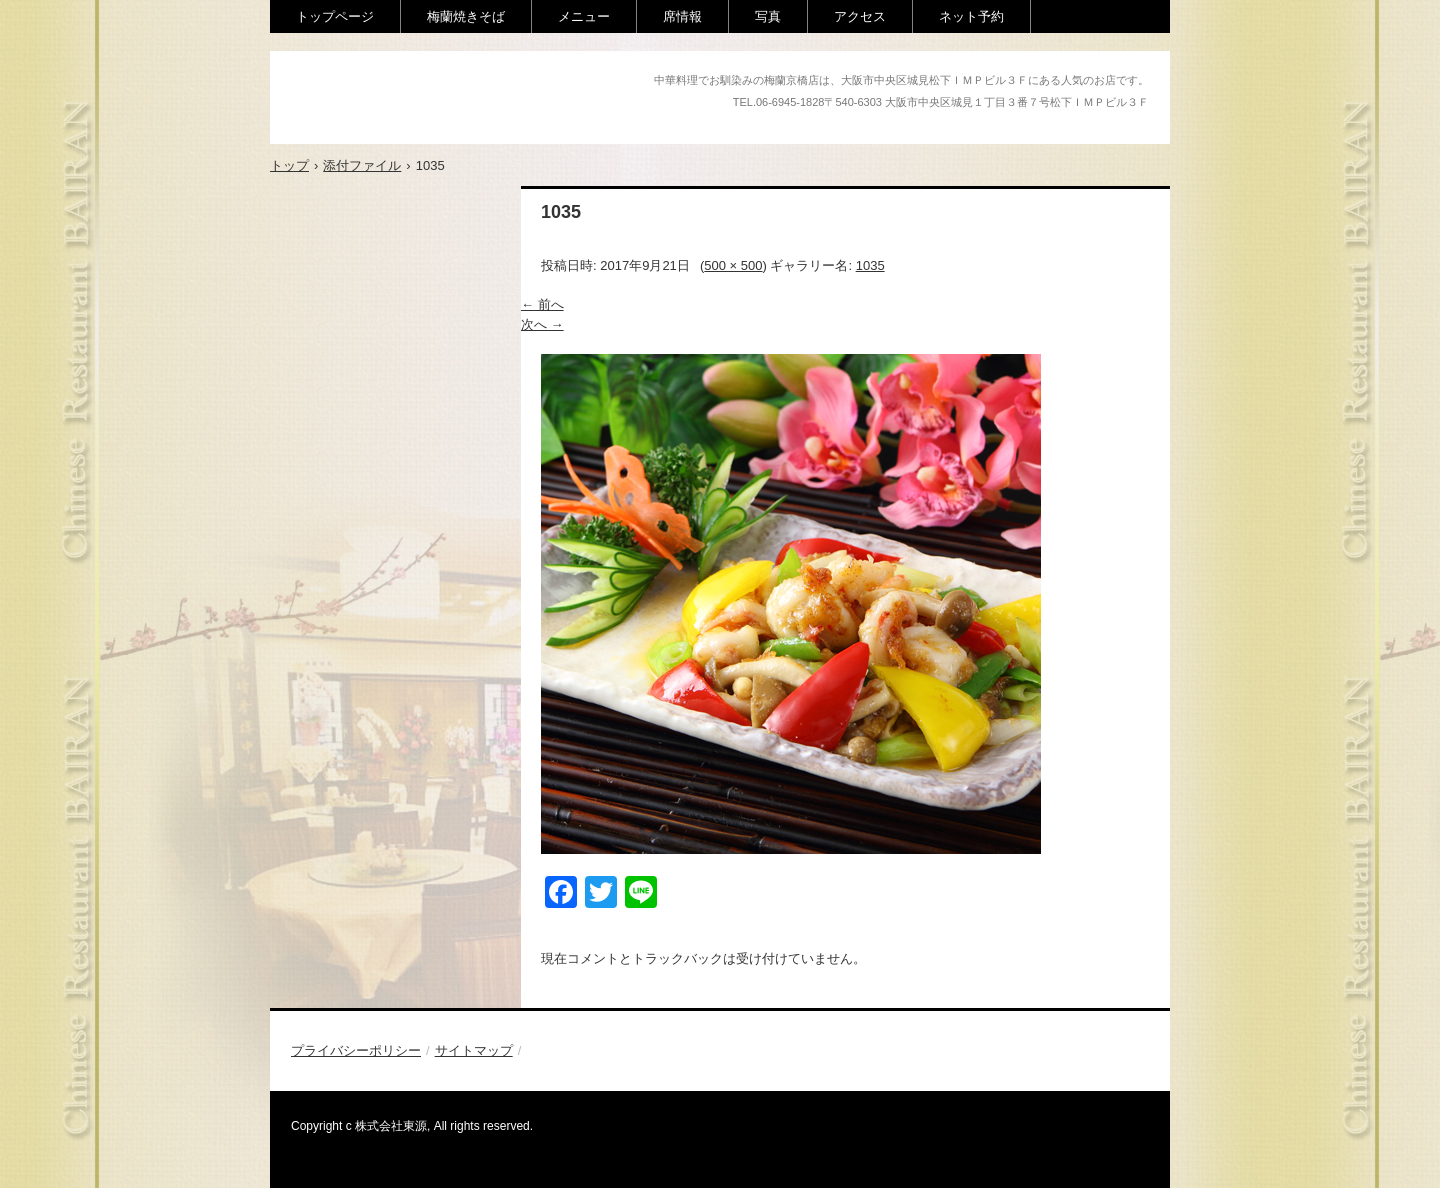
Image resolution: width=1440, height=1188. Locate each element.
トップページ (335, 16)
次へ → (542, 324)
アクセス (860, 16)
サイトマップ (474, 1050)
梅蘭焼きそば (466, 16)
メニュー (584, 16)
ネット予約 (971, 16)
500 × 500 (733, 265)
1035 (870, 265)
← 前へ (542, 304)
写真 (768, 16)
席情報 (682, 16)
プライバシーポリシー (356, 1050)
